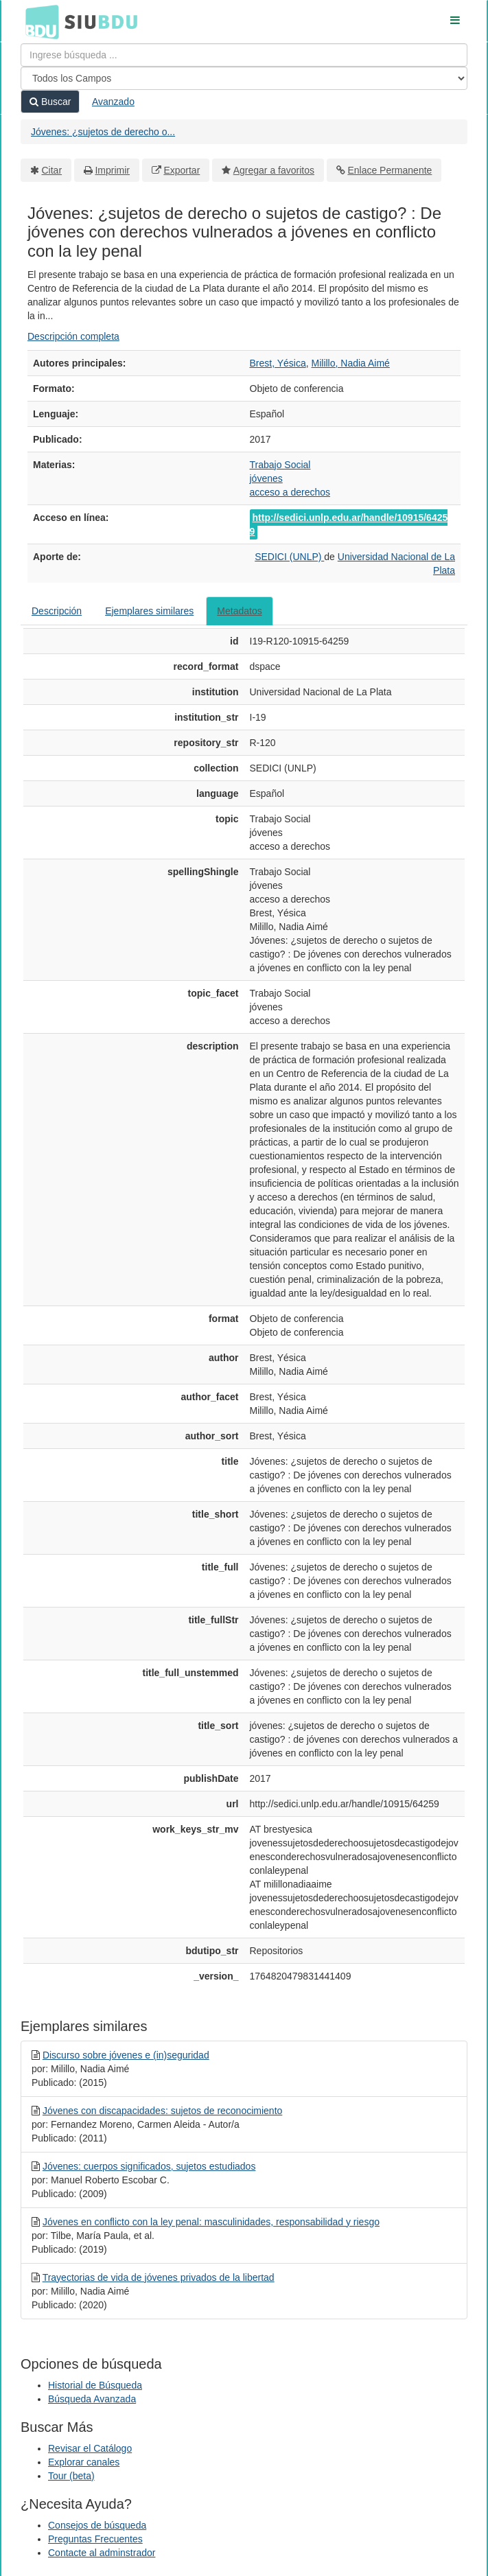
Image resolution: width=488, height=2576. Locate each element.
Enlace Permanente (389, 170)
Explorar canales (83, 2462)
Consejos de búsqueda (97, 2525)
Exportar (181, 170)
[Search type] (244, 78)
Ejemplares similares (149, 610)
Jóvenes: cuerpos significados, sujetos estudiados (149, 2166)
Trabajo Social (280, 464)
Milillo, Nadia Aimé (351, 363)
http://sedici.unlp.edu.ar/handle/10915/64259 (349, 524)
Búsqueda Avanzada (92, 2398)
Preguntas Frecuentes (95, 2538)
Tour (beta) (71, 2475)
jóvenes (266, 478)
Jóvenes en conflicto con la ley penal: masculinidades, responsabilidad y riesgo (211, 2221)
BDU (38, 21)
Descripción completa (73, 336)
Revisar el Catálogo (90, 2448)
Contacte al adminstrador (101, 2552)
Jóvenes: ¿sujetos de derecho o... (103, 131)
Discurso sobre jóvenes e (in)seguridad (126, 2055)
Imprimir (112, 170)
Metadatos (239, 610)
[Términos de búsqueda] (244, 55)
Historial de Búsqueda (95, 2385)
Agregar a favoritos (273, 170)
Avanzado (113, 101)
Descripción (57, 610)
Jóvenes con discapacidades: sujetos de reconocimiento (162, 2110)
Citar (52, 170)
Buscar (50, 101)
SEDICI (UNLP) (289, 556)
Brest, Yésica (278, 363)
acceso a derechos (290, 492)
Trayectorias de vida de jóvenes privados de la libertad (159, 2277)
